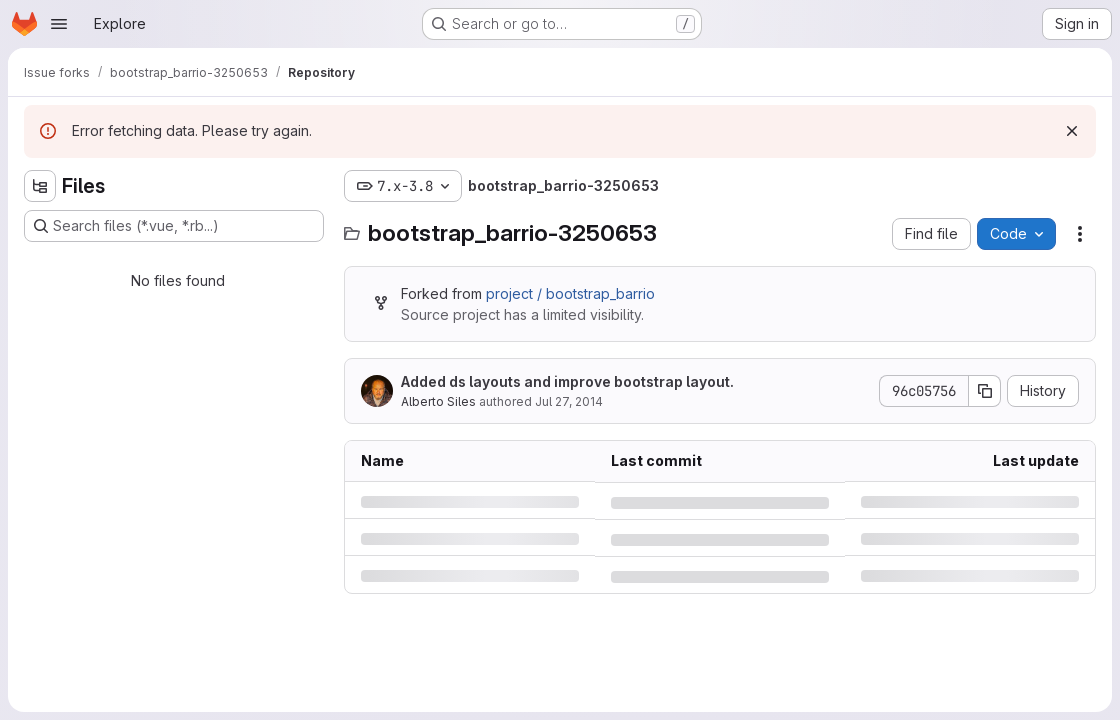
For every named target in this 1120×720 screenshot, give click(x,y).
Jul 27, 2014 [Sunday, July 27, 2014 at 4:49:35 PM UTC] (569, 401)
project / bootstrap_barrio (570, 293)
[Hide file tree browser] (40, 186)
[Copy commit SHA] (985, 391)
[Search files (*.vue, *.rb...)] (174, 226)
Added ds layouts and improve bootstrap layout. (567, 381)
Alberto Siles (438, 401)
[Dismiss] (1072, 131)
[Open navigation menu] (59, 24)
